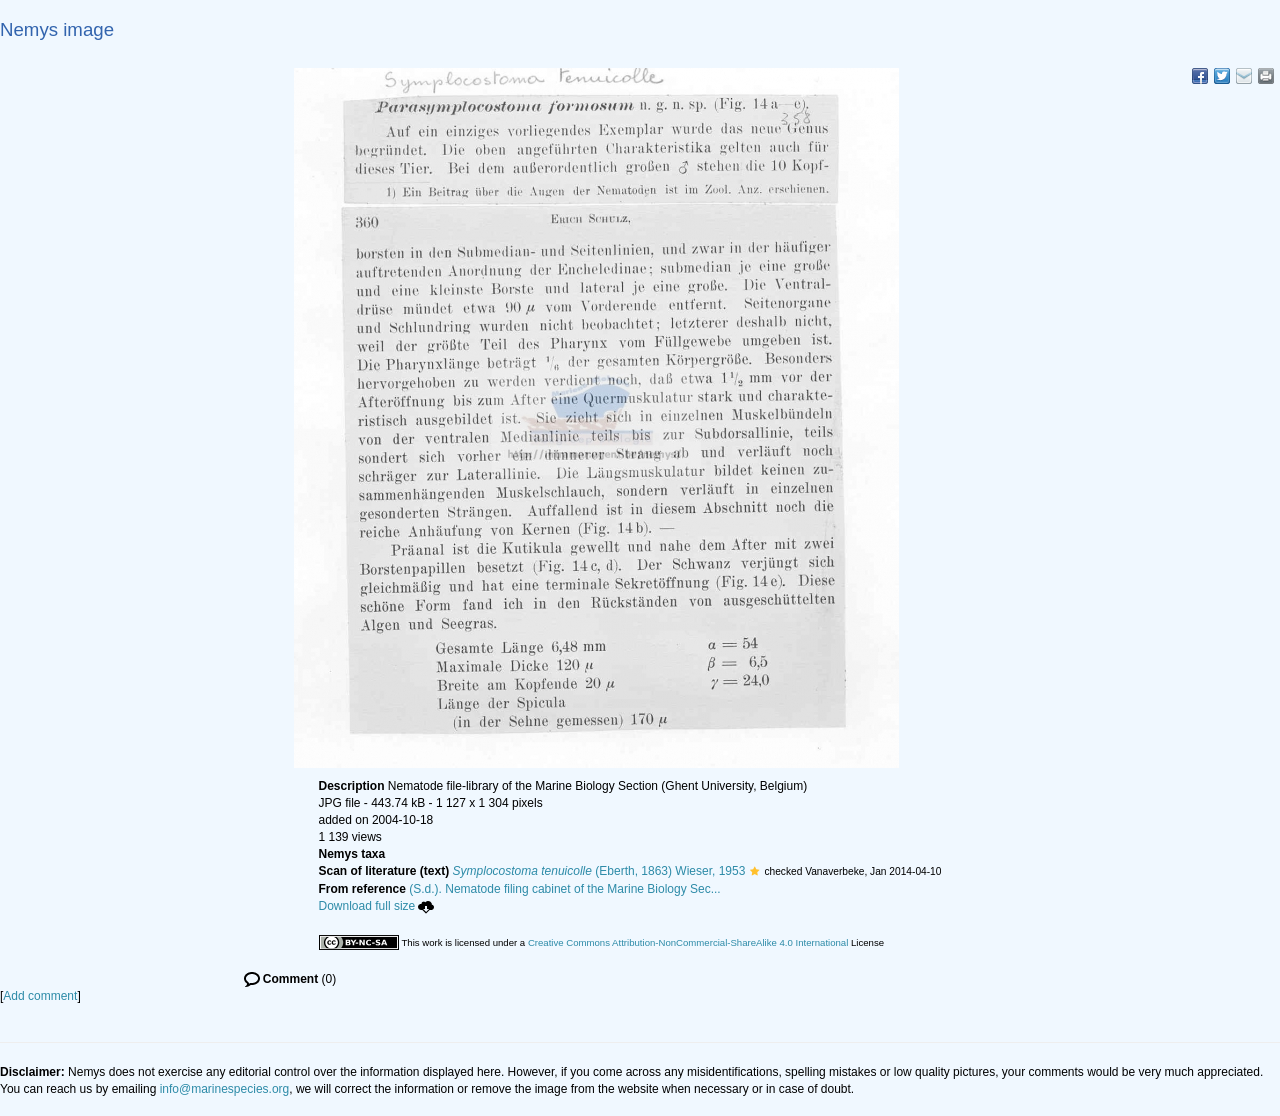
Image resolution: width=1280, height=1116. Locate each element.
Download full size (377, 906)
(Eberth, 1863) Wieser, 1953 (599, 871)
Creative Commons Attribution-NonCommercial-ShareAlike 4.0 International (688, 942)
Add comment (40, 996)
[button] (754, 871)
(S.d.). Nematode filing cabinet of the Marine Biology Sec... (565, 889)
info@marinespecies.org (225, 1089)
